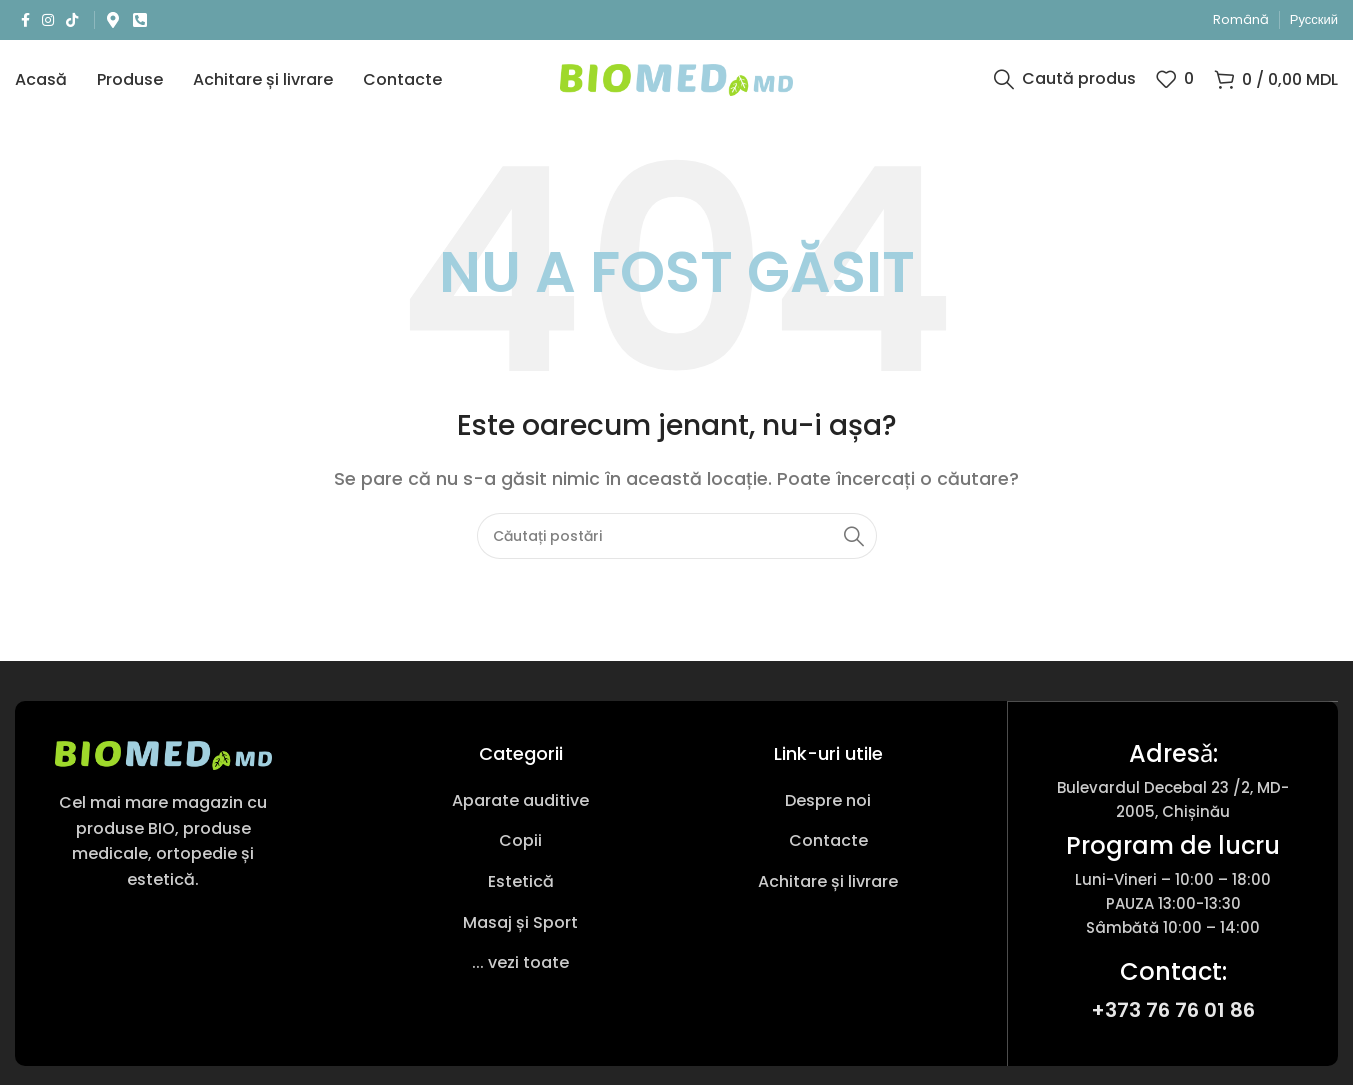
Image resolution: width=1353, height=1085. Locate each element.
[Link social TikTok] (72, 20)
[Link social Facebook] (25, 20)
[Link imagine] (163, 765)
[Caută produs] (1065, 85)
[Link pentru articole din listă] (521, 812)
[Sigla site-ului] (676, 83)
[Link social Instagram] (48, 20)
